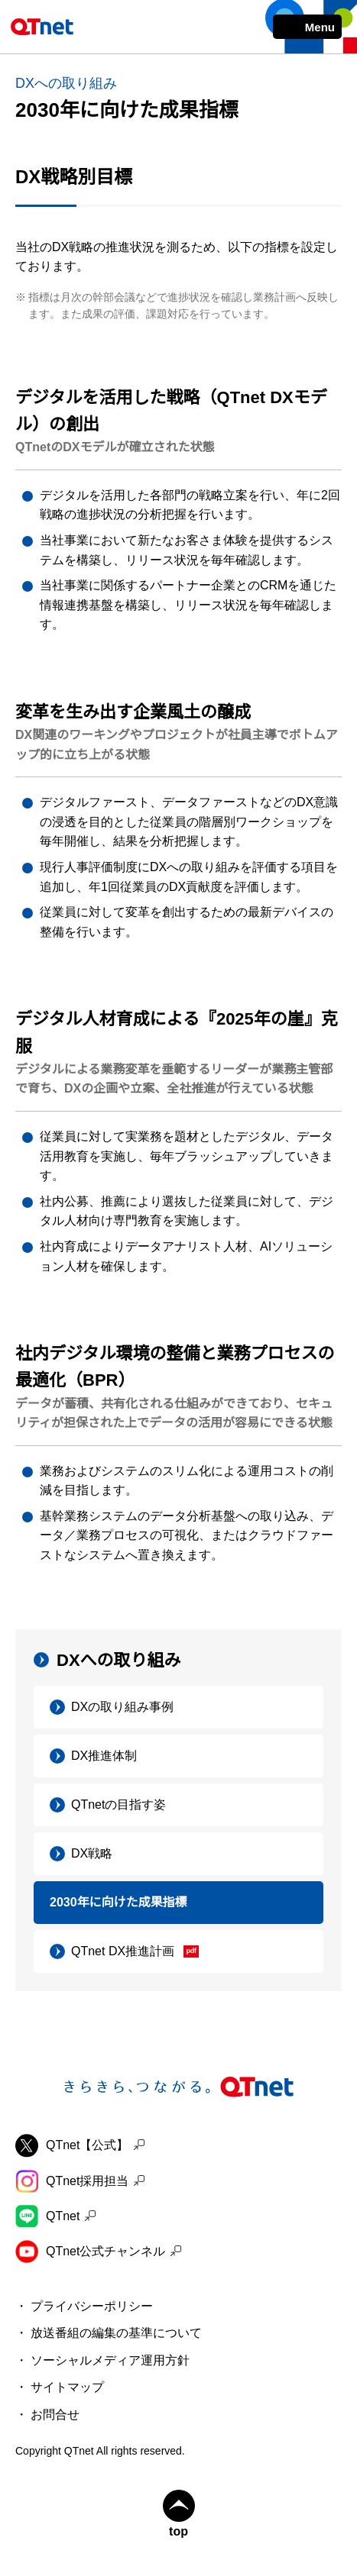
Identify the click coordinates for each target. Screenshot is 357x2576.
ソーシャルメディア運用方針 (110, 2360)
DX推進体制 (104, 1755)
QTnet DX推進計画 (122, 1951)
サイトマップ (67, 2387)
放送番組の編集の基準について (116, 2332)
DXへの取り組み (119, 1660)
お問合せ (55, 2414)
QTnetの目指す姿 (118, 1804)
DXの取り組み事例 (122, 1706)
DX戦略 (91, 1853)
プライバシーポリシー (92, 2306)
